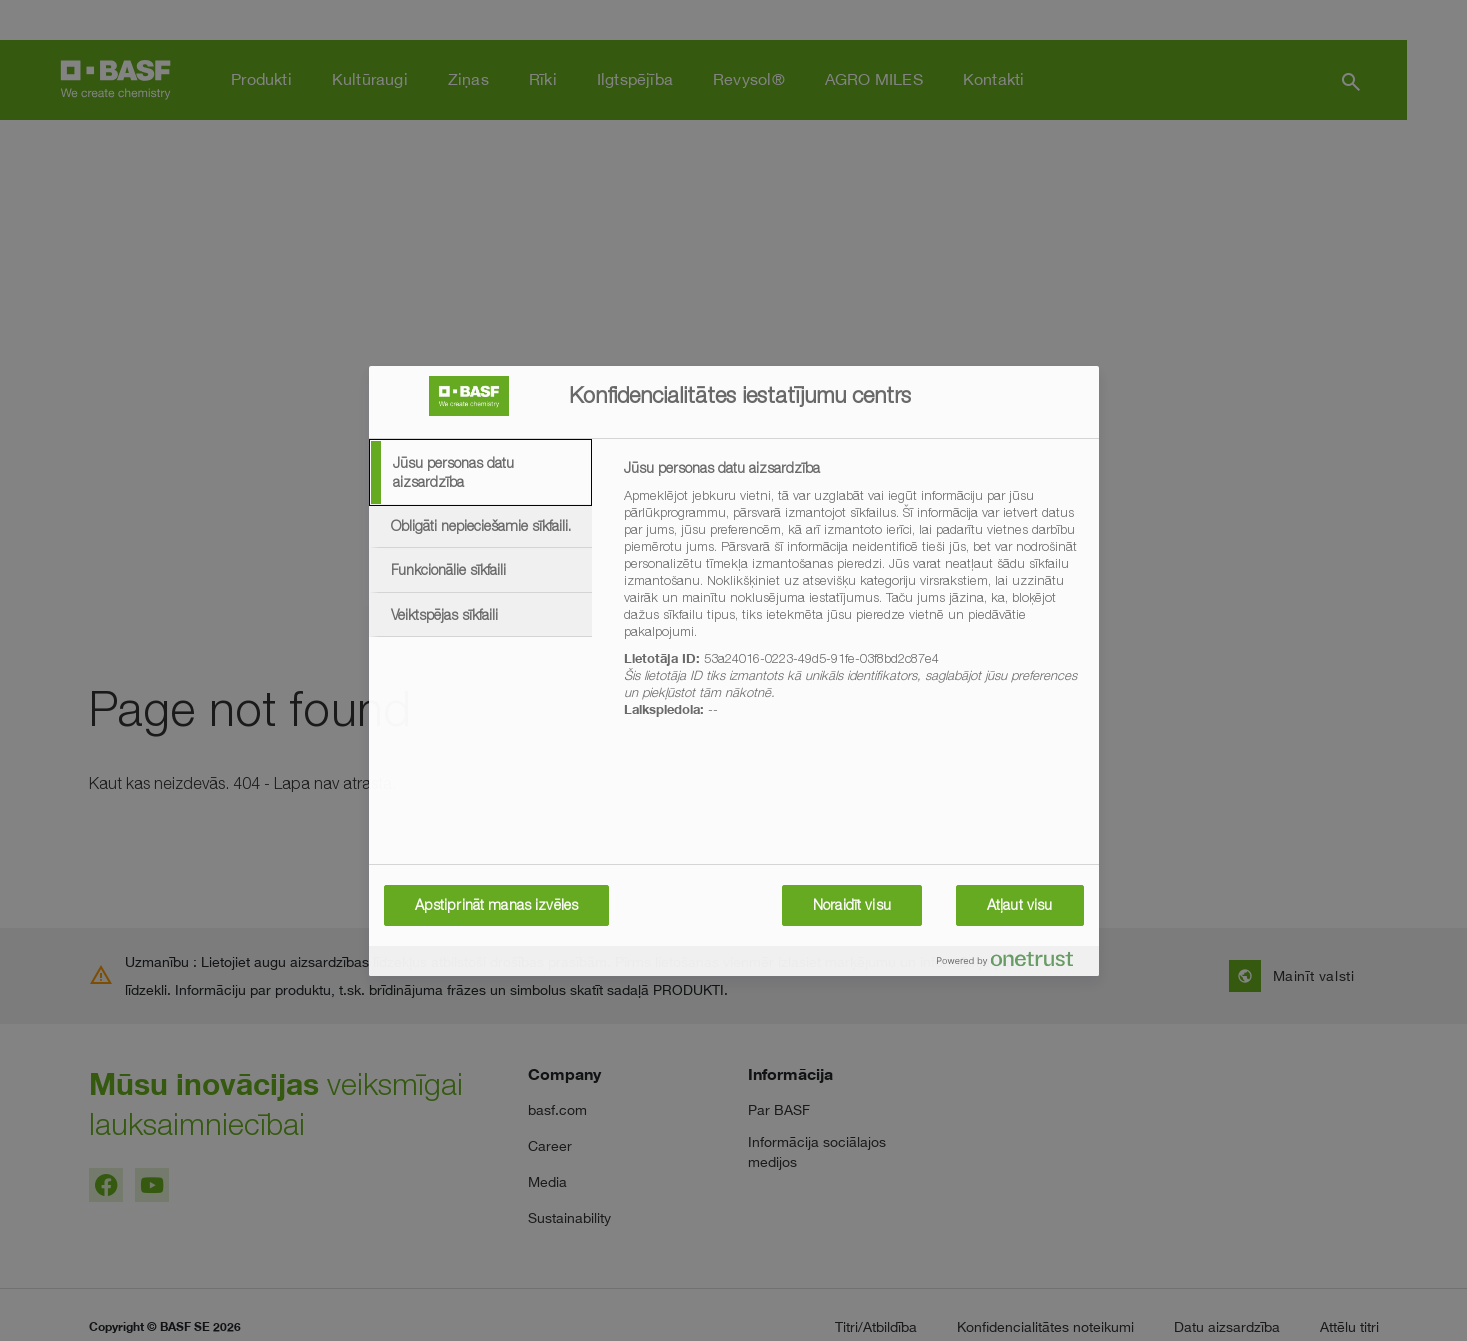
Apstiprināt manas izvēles (497, 905)
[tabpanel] (852, 600)
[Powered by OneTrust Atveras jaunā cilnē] (1013, 963)
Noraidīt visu (852, 905)
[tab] (481, 472)
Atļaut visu (1020, 905)
